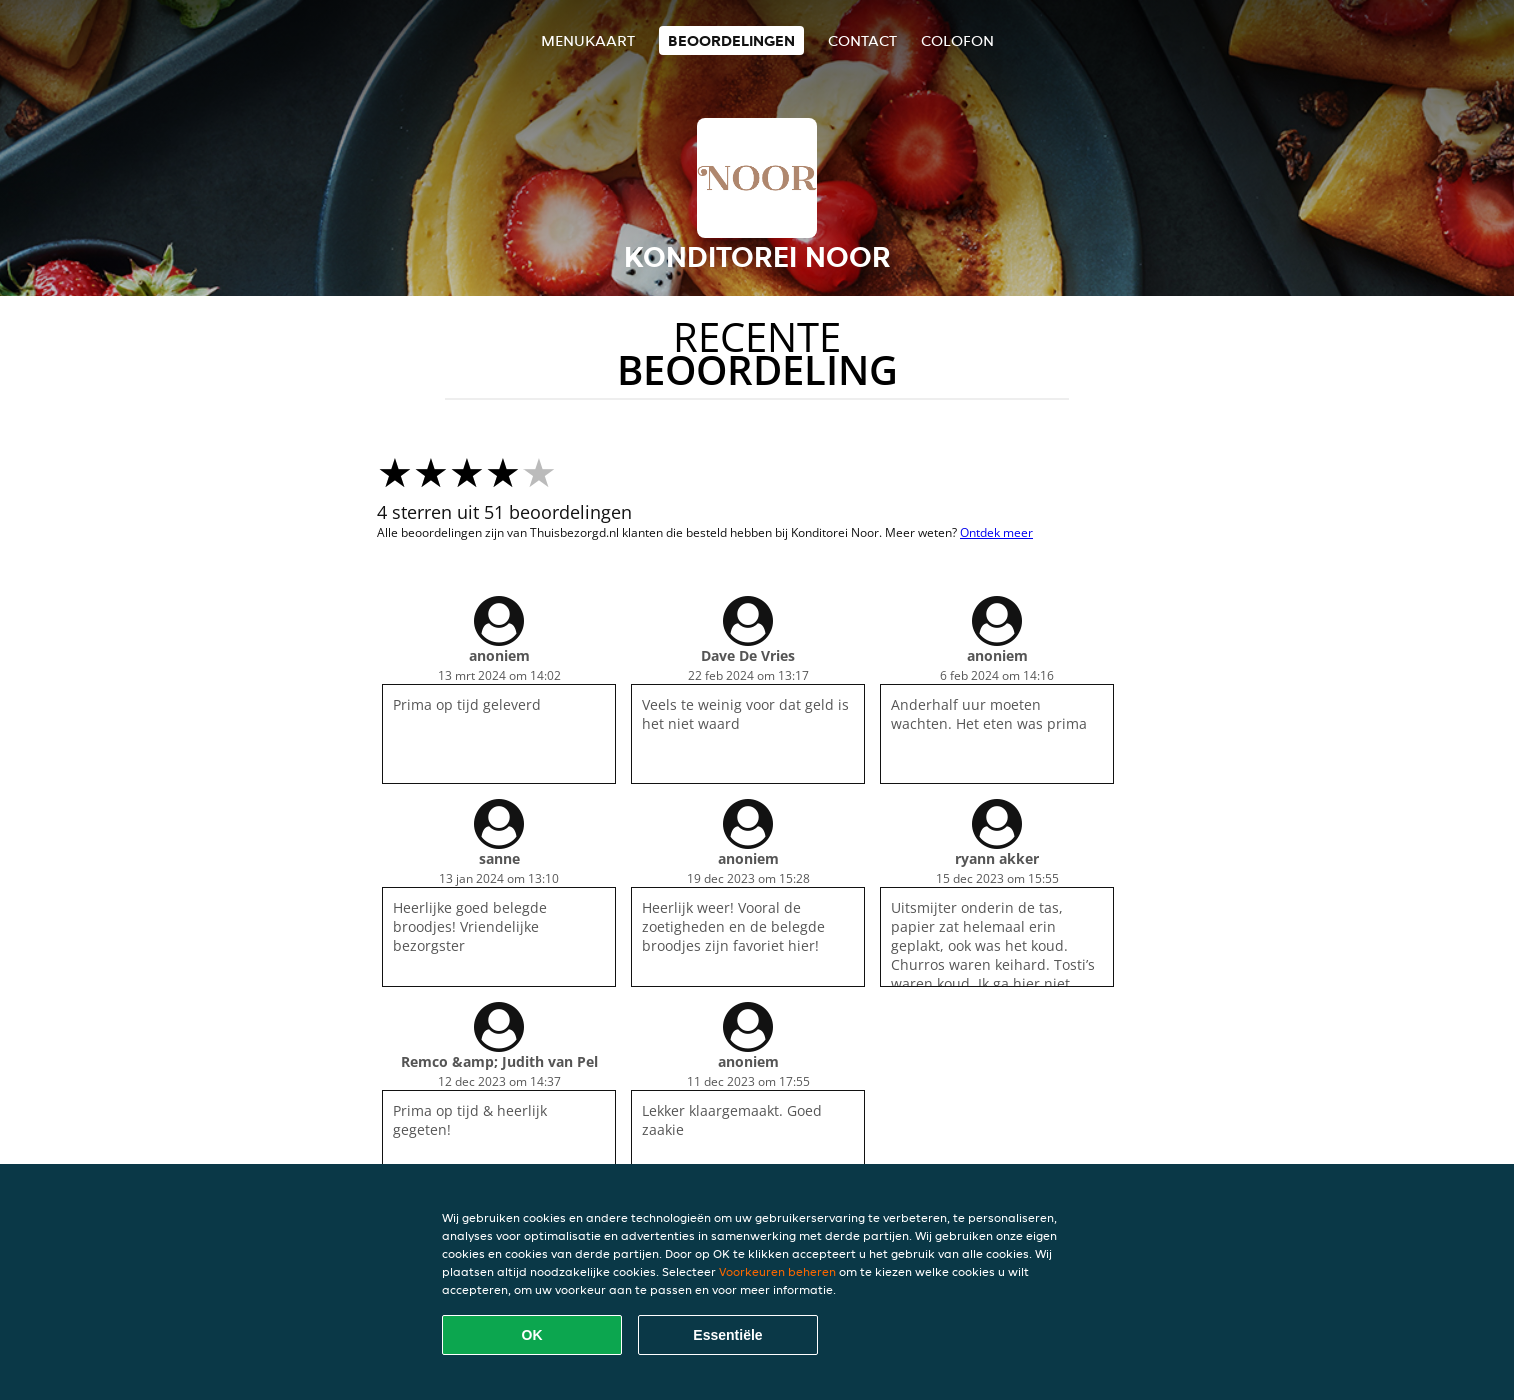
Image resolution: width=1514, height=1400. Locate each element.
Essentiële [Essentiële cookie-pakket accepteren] (727, 1335)
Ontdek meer (996, 532)
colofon (957, 40)
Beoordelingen (731, 40)
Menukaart (588, 40)
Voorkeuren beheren (777, 1271)
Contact (862, 40)
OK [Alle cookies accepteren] (532, 1335)
